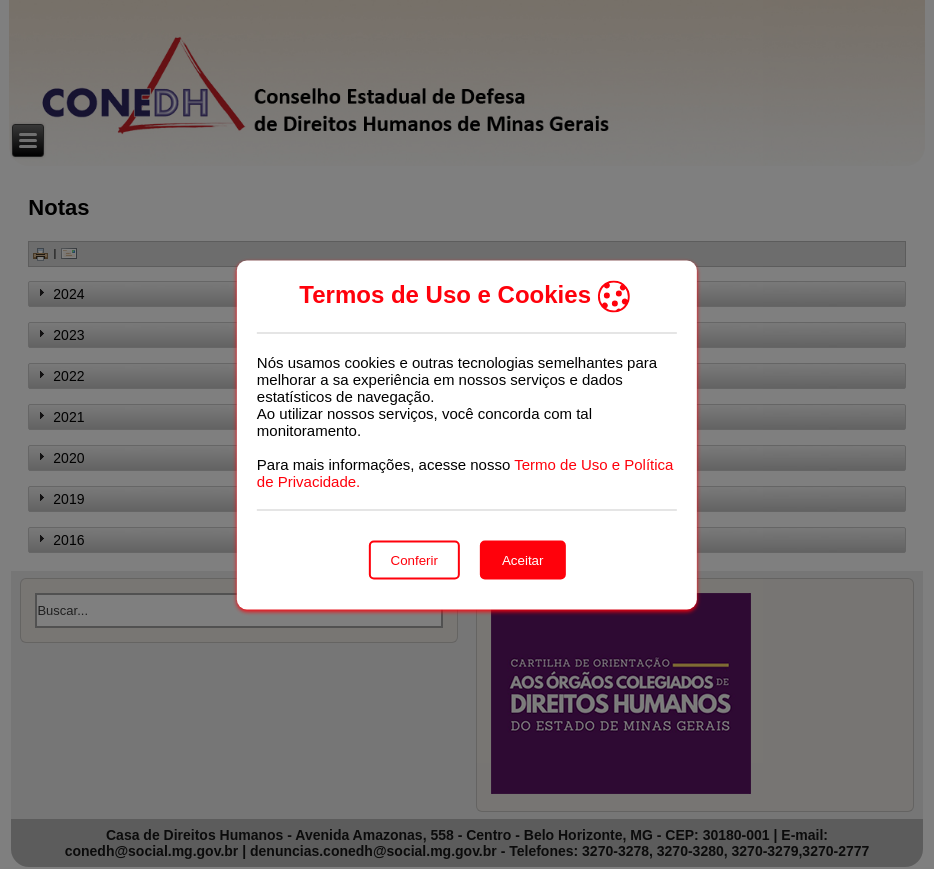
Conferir (414, 559)
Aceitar (522, 559)
